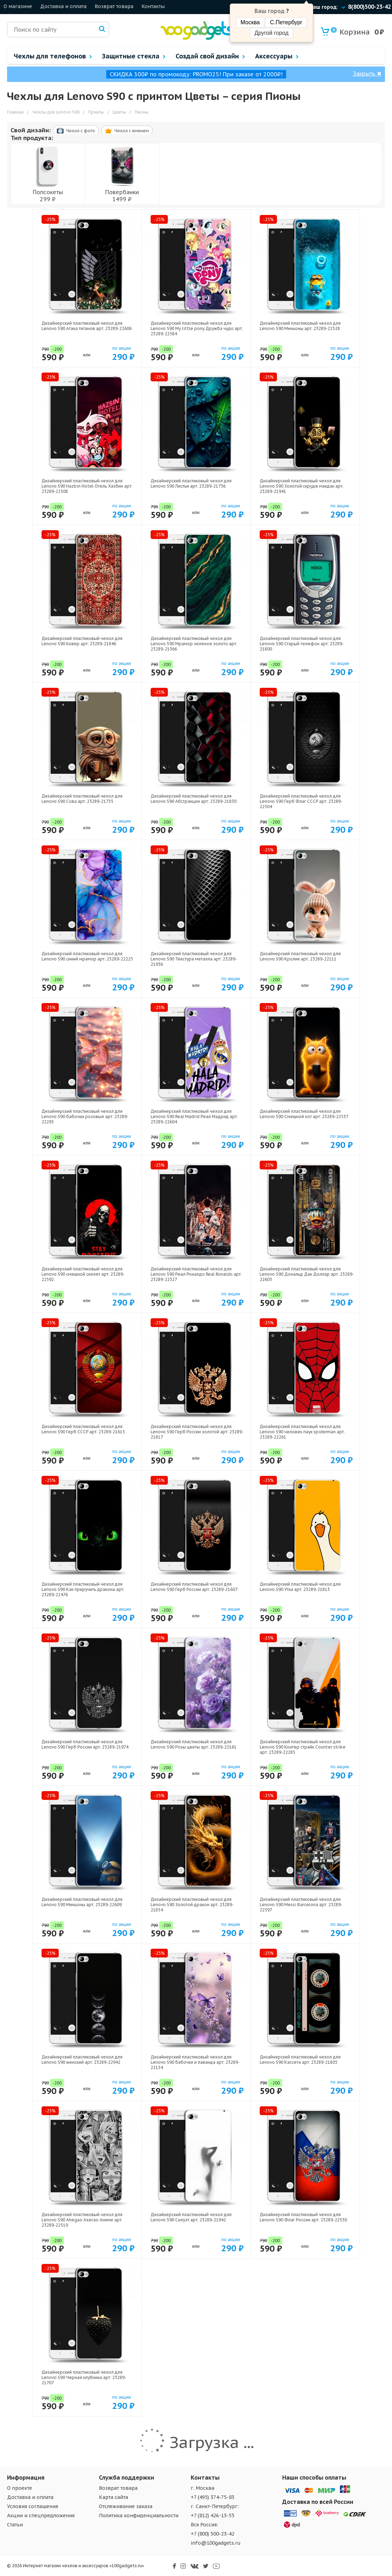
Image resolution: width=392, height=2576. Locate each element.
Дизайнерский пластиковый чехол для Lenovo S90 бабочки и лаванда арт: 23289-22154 (195, 2062)
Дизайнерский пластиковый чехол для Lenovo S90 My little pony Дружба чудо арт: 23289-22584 (197, 328)
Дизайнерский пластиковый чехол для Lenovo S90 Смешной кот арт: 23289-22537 (304, 1114)
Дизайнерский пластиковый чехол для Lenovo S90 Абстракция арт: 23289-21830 (193, 798)
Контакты (153, 6)
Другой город (271, 33)
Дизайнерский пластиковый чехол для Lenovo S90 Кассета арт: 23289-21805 (300, 2059)
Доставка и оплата (63, 6)
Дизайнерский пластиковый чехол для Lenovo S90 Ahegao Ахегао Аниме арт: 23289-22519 (82, 2220)
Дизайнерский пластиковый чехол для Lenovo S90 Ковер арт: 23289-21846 (82, 641)
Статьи (15, 2524)
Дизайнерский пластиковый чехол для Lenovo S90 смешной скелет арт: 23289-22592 (83, 1274)
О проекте (19, 2488)
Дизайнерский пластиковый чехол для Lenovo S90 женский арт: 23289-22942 (82, 2059)
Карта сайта (113, 2497)
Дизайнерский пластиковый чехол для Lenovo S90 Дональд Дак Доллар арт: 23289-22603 (307, 1274)
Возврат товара (114, 6)
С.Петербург (286, 22)
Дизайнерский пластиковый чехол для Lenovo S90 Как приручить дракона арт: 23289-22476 (83, 1589)
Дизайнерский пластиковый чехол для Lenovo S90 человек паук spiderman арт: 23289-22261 (302, 1432)
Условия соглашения (32, 2506)
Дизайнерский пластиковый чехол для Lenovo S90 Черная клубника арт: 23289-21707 (84, 2377)
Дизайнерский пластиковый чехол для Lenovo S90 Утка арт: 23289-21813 (300, 1586)
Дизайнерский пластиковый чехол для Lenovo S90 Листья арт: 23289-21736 (191, 483)
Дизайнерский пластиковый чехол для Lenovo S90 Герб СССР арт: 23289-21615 (83, 1429)
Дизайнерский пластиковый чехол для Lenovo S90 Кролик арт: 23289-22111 (300, 956)
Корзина (350, 32)
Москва (250, 22)
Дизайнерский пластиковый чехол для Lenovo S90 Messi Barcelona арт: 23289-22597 (301, 1904)
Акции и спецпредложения (41, 2515)
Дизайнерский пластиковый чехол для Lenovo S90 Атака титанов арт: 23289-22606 (87, 326)
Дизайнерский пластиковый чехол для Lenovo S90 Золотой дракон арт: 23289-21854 (192, 1904)
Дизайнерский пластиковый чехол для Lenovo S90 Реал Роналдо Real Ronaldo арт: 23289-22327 (196, 1274)
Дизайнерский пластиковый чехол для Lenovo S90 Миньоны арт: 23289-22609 (82, 1902)
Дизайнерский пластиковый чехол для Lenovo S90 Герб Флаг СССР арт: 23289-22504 (301, 801)
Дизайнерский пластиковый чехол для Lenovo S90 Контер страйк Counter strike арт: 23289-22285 (303, 1747)
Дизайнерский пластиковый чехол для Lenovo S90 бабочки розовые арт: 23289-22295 (85, 1116)
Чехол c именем (127, 131)
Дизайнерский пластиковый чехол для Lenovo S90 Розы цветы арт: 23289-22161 (193, 1744)
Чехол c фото (76, 130)
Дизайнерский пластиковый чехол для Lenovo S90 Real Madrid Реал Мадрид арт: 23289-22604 (194, 1116)
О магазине (18, 6)
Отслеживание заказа (125, 2506)
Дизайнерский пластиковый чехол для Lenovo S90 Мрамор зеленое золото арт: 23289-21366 (194, 644)
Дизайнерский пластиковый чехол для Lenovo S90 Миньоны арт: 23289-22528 (300, 326)
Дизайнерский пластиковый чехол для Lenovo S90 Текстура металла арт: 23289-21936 (194, 959)
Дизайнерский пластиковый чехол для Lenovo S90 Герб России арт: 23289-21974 (85, 1744)
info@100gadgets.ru (216, 2543)
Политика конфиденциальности (138, 2515)
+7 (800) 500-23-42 (212, 2534)
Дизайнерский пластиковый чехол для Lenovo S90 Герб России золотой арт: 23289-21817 (197, 1432)
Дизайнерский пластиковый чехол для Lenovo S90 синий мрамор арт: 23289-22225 (87, 956)
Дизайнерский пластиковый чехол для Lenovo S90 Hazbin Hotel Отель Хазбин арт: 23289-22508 (87, 486)
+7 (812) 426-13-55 (212, 2515)
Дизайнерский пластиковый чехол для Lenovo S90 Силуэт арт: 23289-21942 (191, 2217)
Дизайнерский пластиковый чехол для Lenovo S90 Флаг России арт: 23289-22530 (303, 2217)
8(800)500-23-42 (369, 6)
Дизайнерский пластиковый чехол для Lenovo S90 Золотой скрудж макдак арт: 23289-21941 (301, 486)
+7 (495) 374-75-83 (212, 2497)
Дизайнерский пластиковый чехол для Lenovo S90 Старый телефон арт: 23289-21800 (302, 644)
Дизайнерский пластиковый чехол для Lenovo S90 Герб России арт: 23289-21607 (194, 1586)
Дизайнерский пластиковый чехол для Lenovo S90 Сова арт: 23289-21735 (82, 798)
